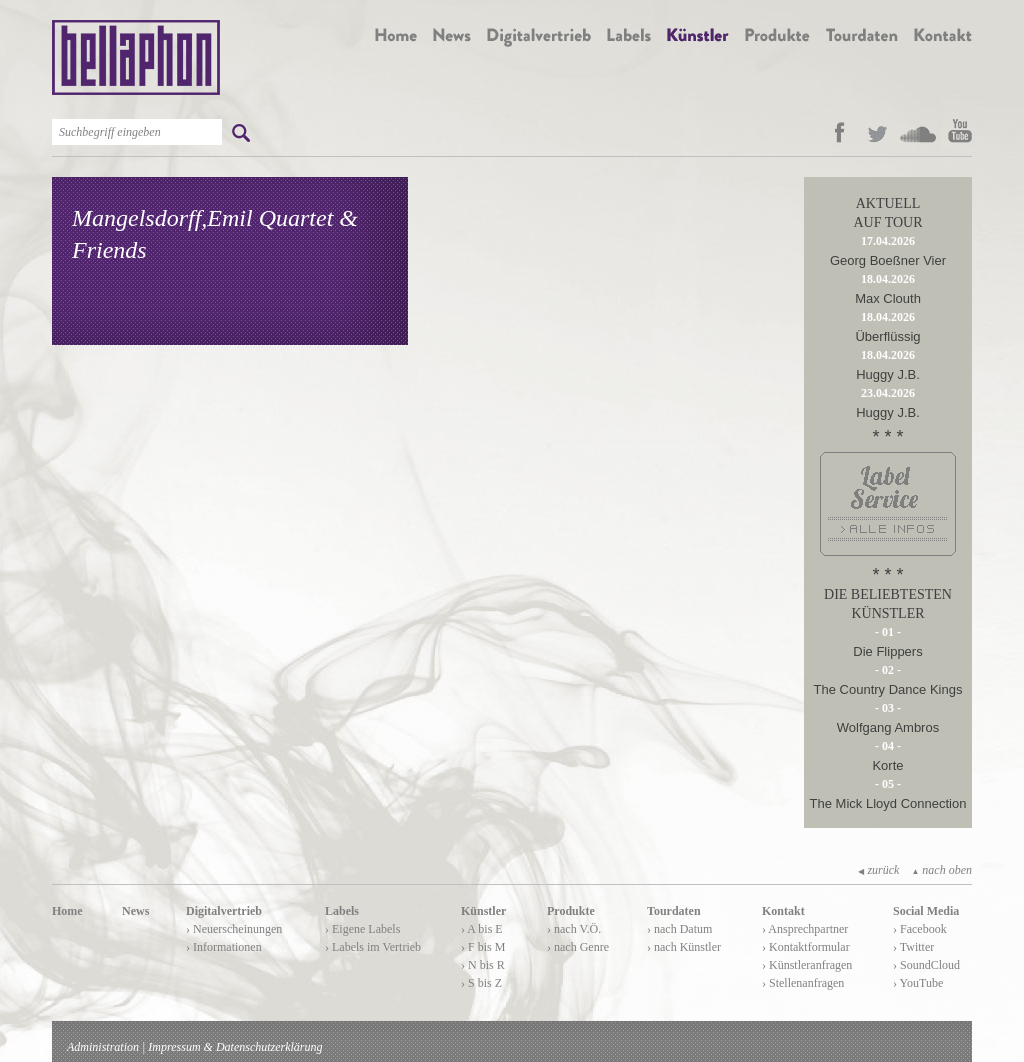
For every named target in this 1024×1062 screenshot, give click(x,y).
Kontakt (783, 911)
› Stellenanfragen (803, 983)
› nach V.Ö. (574, 929)
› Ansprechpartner (805, 929)
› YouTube (918, 983)
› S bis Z (481, 983)
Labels (342, 911)
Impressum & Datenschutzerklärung (235, 1047)
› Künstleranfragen (807, 965)
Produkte (571, 911)
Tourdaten (674, 911)
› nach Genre (578, 947)
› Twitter (913, 947)
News (135, 911)
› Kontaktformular (806, 947)
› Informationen (224, 947)
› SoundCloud (926, 965)
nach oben (941, 870)
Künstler (483, 911)
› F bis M (483, 947)
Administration (103, 1047)
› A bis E (482, 929)
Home (67, 911)
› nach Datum (679, 929)
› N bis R (483, 965)
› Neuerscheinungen (234, 929)
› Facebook (920, 929)
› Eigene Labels (362, 929)
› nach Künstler (684, 947)
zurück (878, 870)
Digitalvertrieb (224, 911)
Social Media (926, 911)
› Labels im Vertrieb (373, 947)
